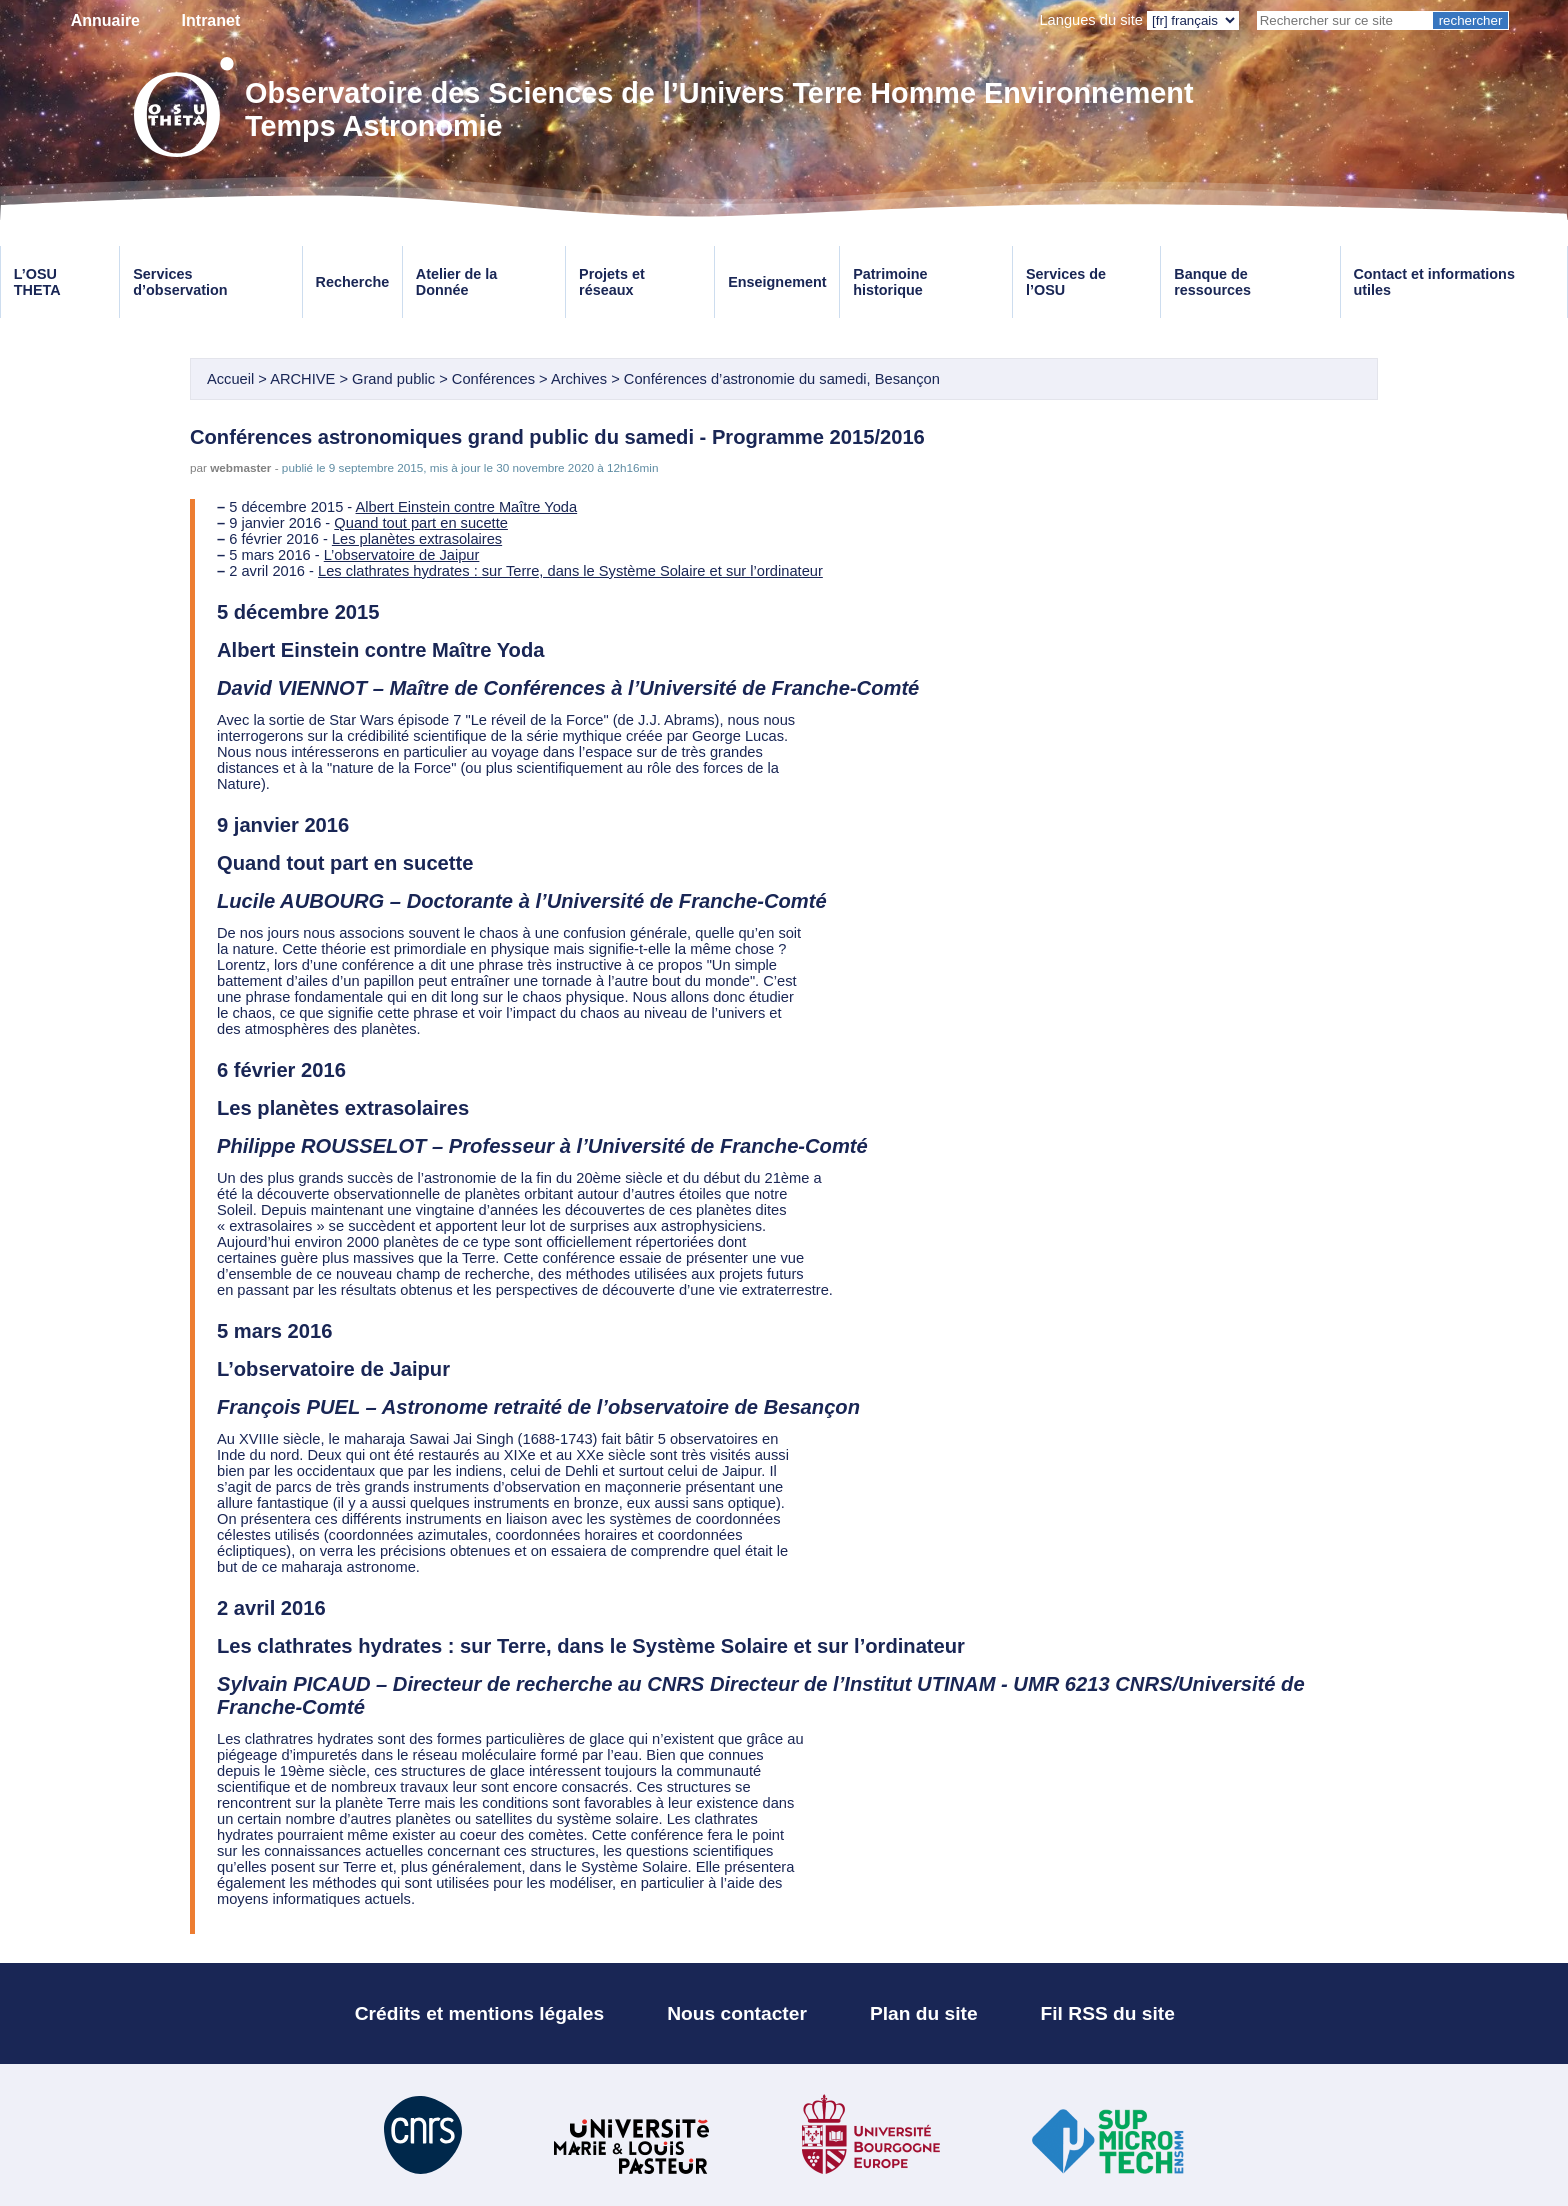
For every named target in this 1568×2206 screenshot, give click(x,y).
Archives (579, 379)
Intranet (211, 20)
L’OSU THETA (37, 282)
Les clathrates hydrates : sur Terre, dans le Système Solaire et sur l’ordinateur (570, 571)
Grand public (393, 379)
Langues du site (1091, 20)
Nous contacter (737, 2013)
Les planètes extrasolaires (417, 539)
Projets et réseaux (612, 282)
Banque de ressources (1212, 282)
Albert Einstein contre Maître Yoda (467, 507)
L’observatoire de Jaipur (402, 555)
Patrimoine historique (890, 282)
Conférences (493, 379)
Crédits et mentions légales (480, 2013)
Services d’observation (180, 282)
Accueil (230, 379)
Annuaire (105, 20)
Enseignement (777, 282)
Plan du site (924, 2013)
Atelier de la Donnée (457, 282)
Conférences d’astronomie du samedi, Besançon (782, 379)
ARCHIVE (302, 379)
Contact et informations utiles (1434, 282)
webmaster (240, 467)
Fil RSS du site (1108, 2013)
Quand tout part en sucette (421, 523)
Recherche (353, 282)
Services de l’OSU (1066, 282)
